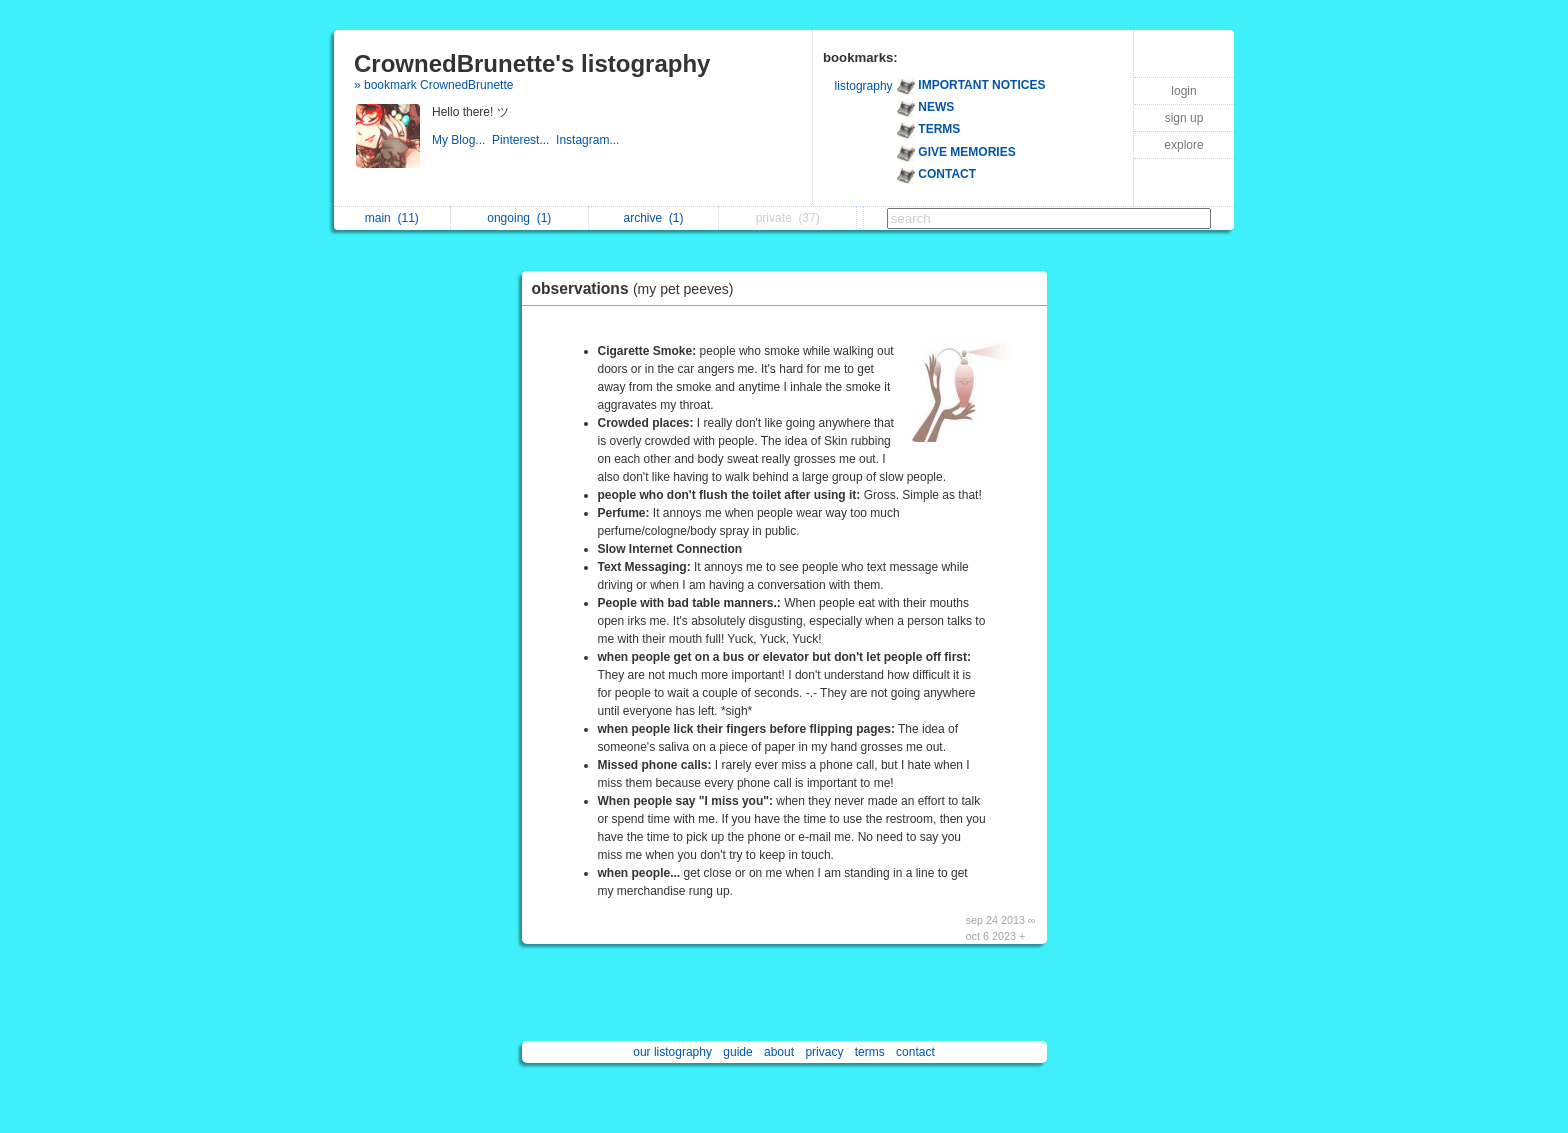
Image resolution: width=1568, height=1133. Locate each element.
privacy (824, 1052)
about (779, 1052)
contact (915, 1052)
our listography (672, 1052)
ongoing (519, 218)
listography (864, 86)
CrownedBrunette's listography (532, 63)
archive (654, 218)
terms (870, 1052)
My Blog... (462, 140)
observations (638, 288)
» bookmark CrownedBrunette (433, 85)
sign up (1184, 118)
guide (737, 1052)
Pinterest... (524, 140)
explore (1183, 145)
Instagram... (589, 140)
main (392, 218)
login (1183, 91)
